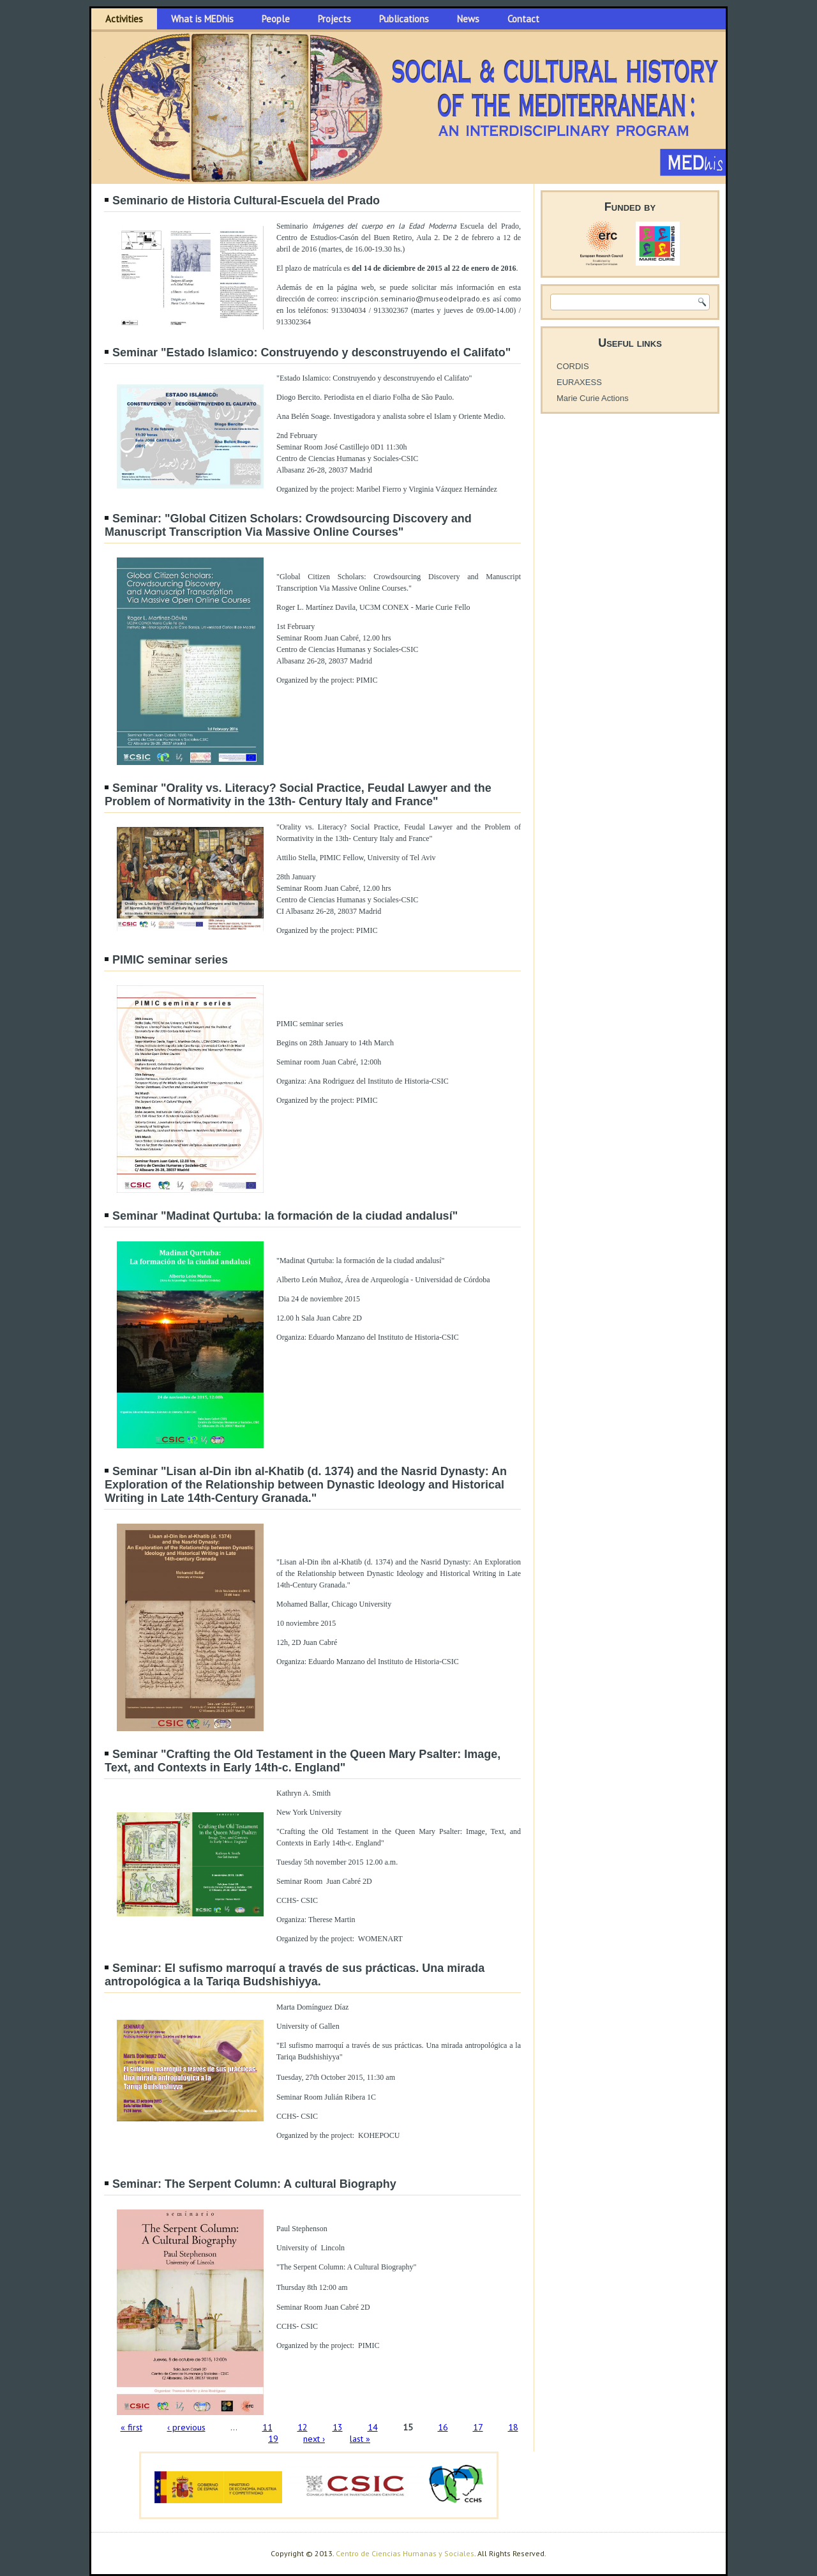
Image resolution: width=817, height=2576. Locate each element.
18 (513, 2427)
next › (314, 2438)
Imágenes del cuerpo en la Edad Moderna (384, 226)
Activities (124, 19)
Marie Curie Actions (593, 398)
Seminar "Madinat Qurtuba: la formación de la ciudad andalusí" (285, 1215)
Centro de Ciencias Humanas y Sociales (405, 2553)
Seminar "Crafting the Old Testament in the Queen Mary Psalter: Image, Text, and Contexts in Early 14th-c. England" (302, 1761)
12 (302, 2427)
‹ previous (186, 2427)
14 (373, 2427)
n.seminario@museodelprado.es (432, 298)
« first (131, 2427)
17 (478, 2427)
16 (443, 2427)
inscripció (357, 298)
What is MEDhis (202, 19)
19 (273, 2438)
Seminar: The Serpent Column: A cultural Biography (254, 2184)
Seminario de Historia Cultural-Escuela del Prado (246, 200)
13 (338, 2427)
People (276, 19)
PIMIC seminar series (170, 959)
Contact (523, 19)
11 (267, 2427)
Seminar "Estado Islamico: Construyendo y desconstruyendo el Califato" (311, 352)
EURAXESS (579, 382)
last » (360, 2438)
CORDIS (573, 366)
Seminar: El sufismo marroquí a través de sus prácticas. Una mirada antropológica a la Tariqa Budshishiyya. (294, 1975)
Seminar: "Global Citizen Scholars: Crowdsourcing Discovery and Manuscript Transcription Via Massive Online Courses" (288, 525)
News (468, 19)
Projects (334, 19)
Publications (404, 19)
